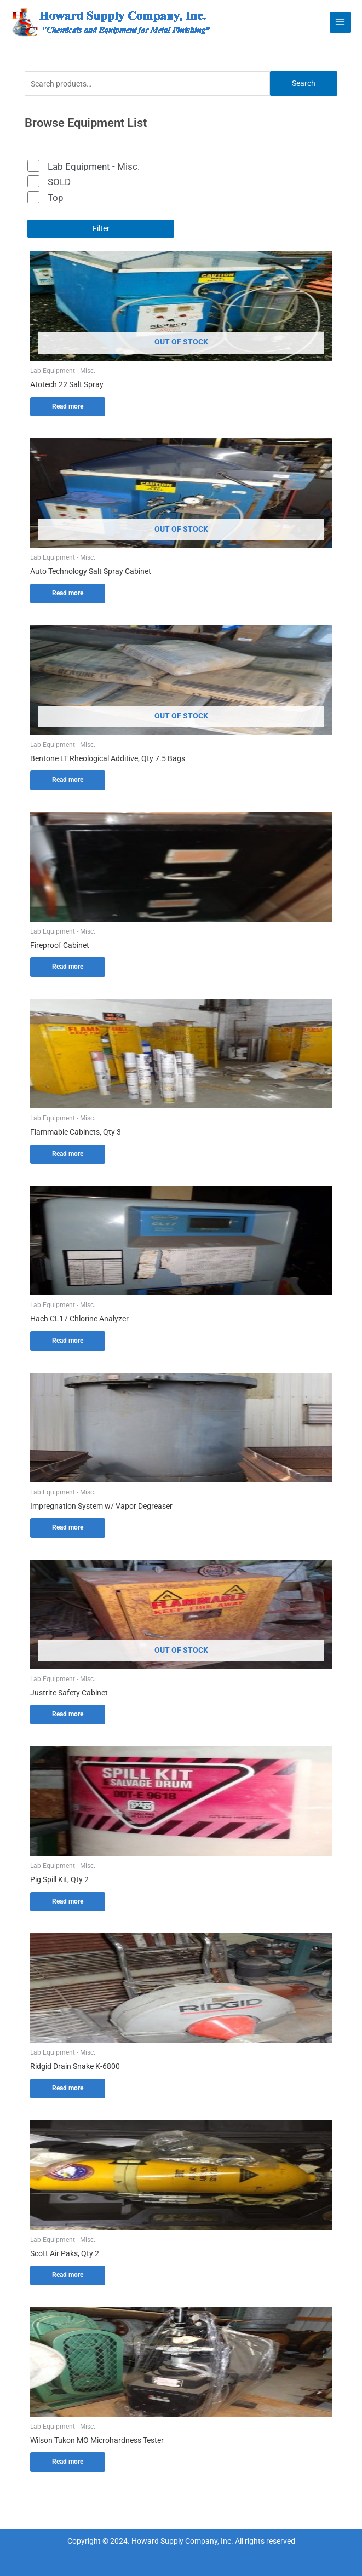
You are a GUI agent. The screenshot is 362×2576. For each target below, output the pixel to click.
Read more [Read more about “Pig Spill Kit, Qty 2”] (67, 1901)
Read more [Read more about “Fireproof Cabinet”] (67, 966)
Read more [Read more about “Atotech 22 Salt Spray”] (67, 406)
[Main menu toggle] (340, 22)
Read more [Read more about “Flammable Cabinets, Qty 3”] (67, 1154)
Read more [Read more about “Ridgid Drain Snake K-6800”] (67, 2088)
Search (303, 83)
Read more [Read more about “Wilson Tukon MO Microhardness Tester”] (67, 2461)
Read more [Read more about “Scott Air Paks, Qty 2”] (67, 2275)
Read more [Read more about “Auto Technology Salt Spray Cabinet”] (67, 593)
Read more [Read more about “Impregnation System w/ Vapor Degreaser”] (67, 1527)
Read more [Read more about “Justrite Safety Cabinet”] (67, 1714)
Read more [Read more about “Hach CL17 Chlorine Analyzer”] (67, 1340)
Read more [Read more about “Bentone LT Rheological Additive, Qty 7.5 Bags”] (67, 780)
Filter (101, 228)
